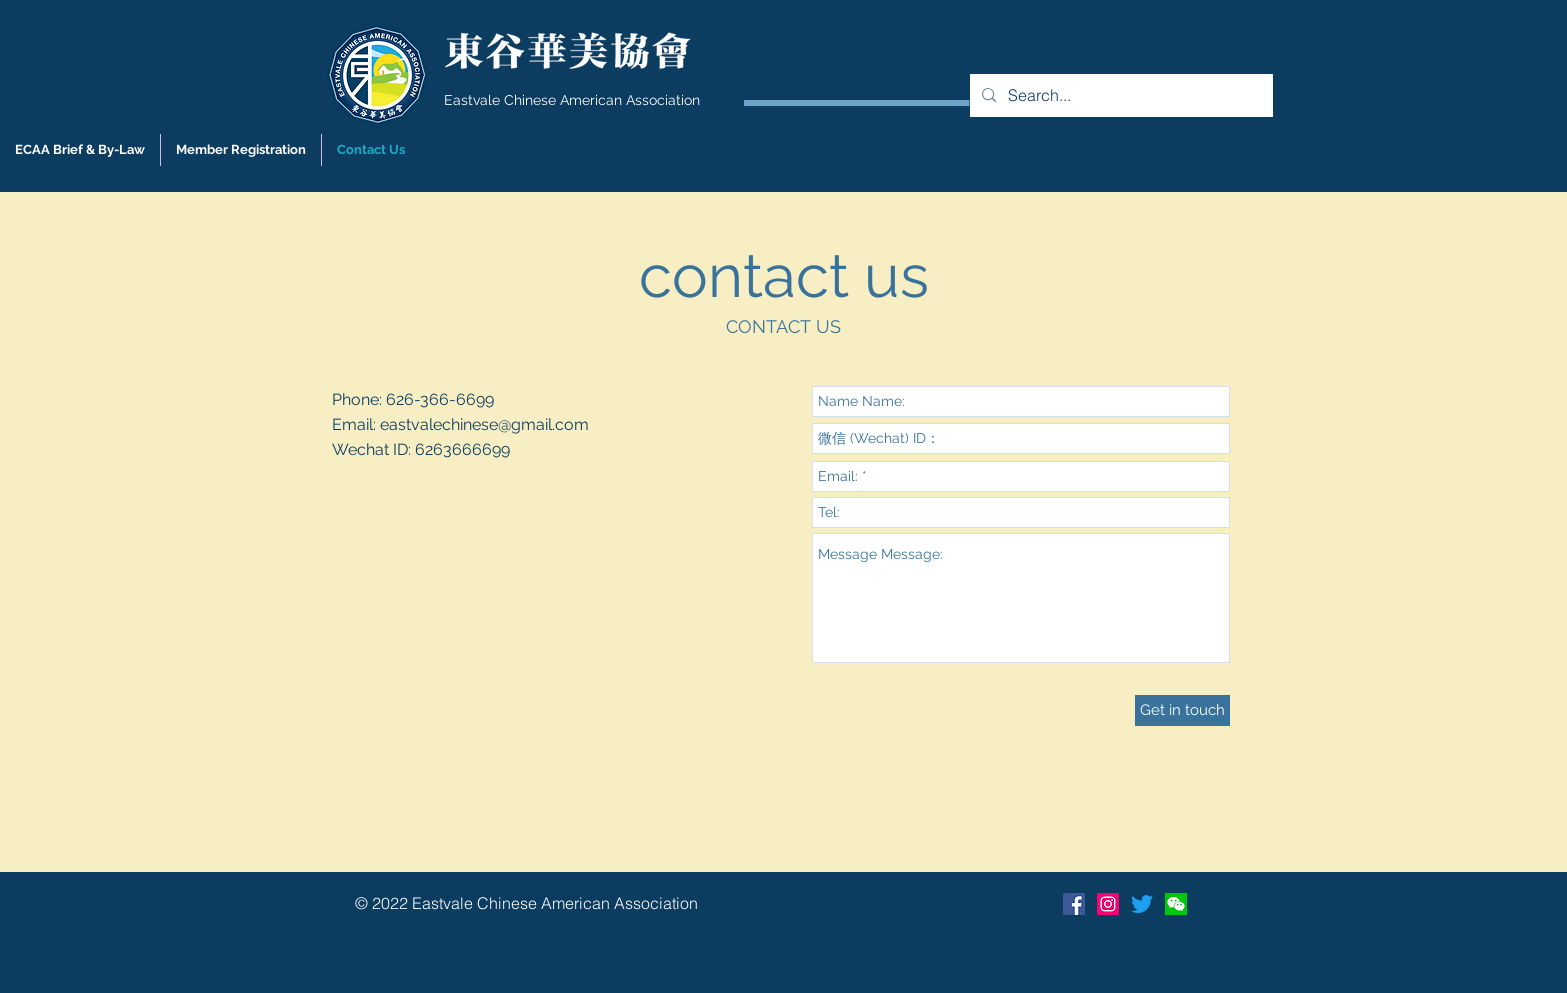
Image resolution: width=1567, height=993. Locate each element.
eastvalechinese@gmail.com (484, 424)
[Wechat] (1176, 904)
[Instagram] (1108, 904)
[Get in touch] (1182, 710)
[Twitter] (1142, 904)
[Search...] (1119, 95)
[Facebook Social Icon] (1074, 904)
